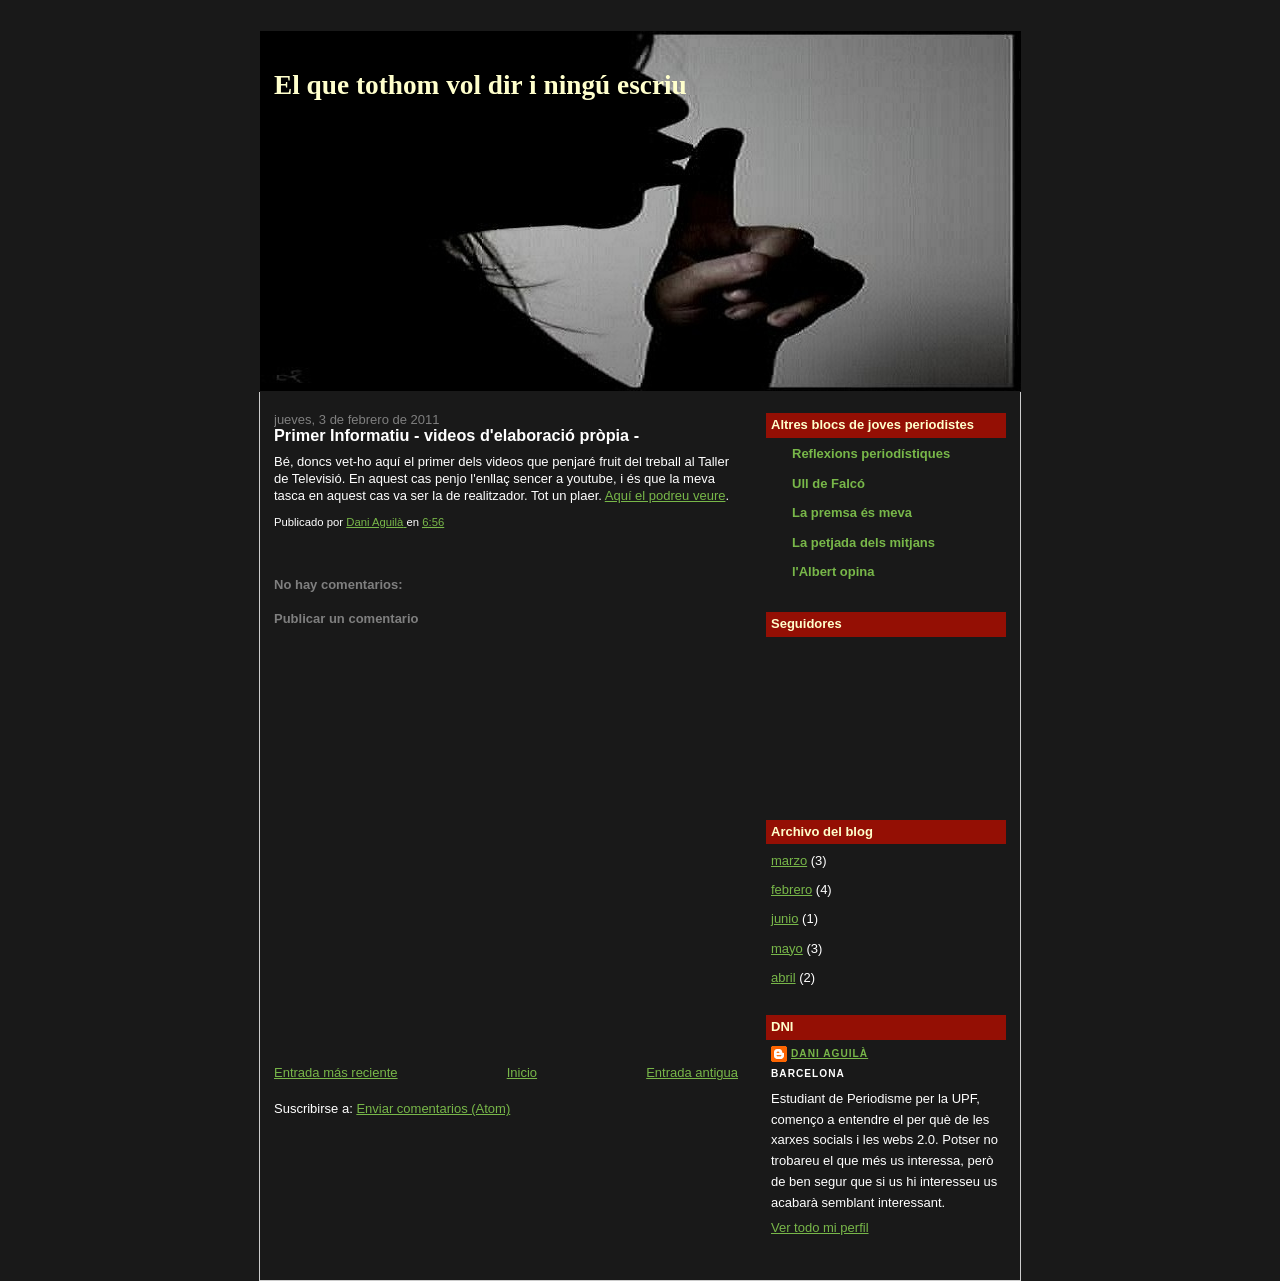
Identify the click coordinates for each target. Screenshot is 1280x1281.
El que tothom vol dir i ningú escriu (480, 85)
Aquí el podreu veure (665, 495)
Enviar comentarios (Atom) (433, 1108)
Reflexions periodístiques (871, 453)
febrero (791, 889)
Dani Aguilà (829, 1053)
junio (784, 918)
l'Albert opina (833, 571)
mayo (787, 948)
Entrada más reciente (336, 1072)
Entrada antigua (692, 1072)
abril (783, 977)
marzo (789, 860)
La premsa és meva (852, 512)
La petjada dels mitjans (863, 542)
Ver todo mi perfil (820, 1227)
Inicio (522, 1072)
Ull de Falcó (828, 483)
